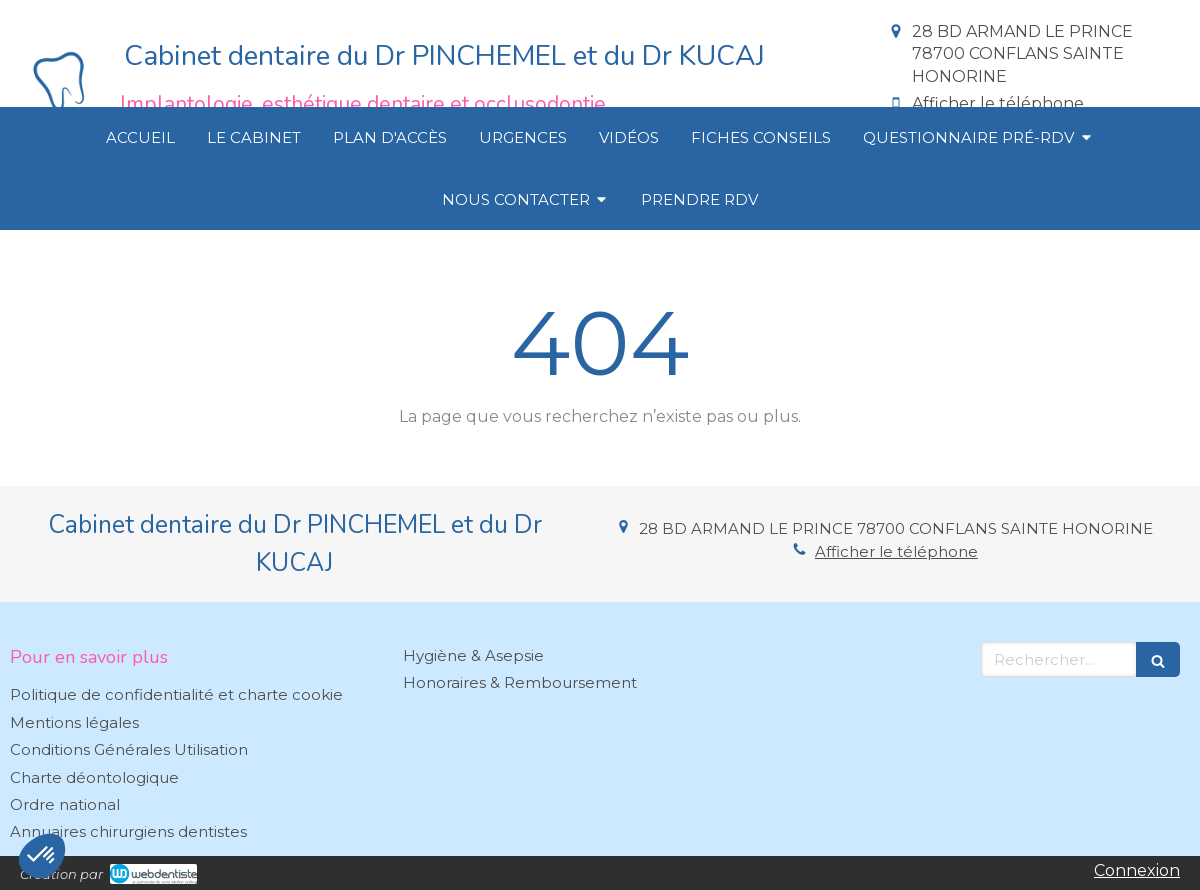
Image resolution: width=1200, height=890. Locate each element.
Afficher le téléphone (998, 103)
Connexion (1137, 870)
